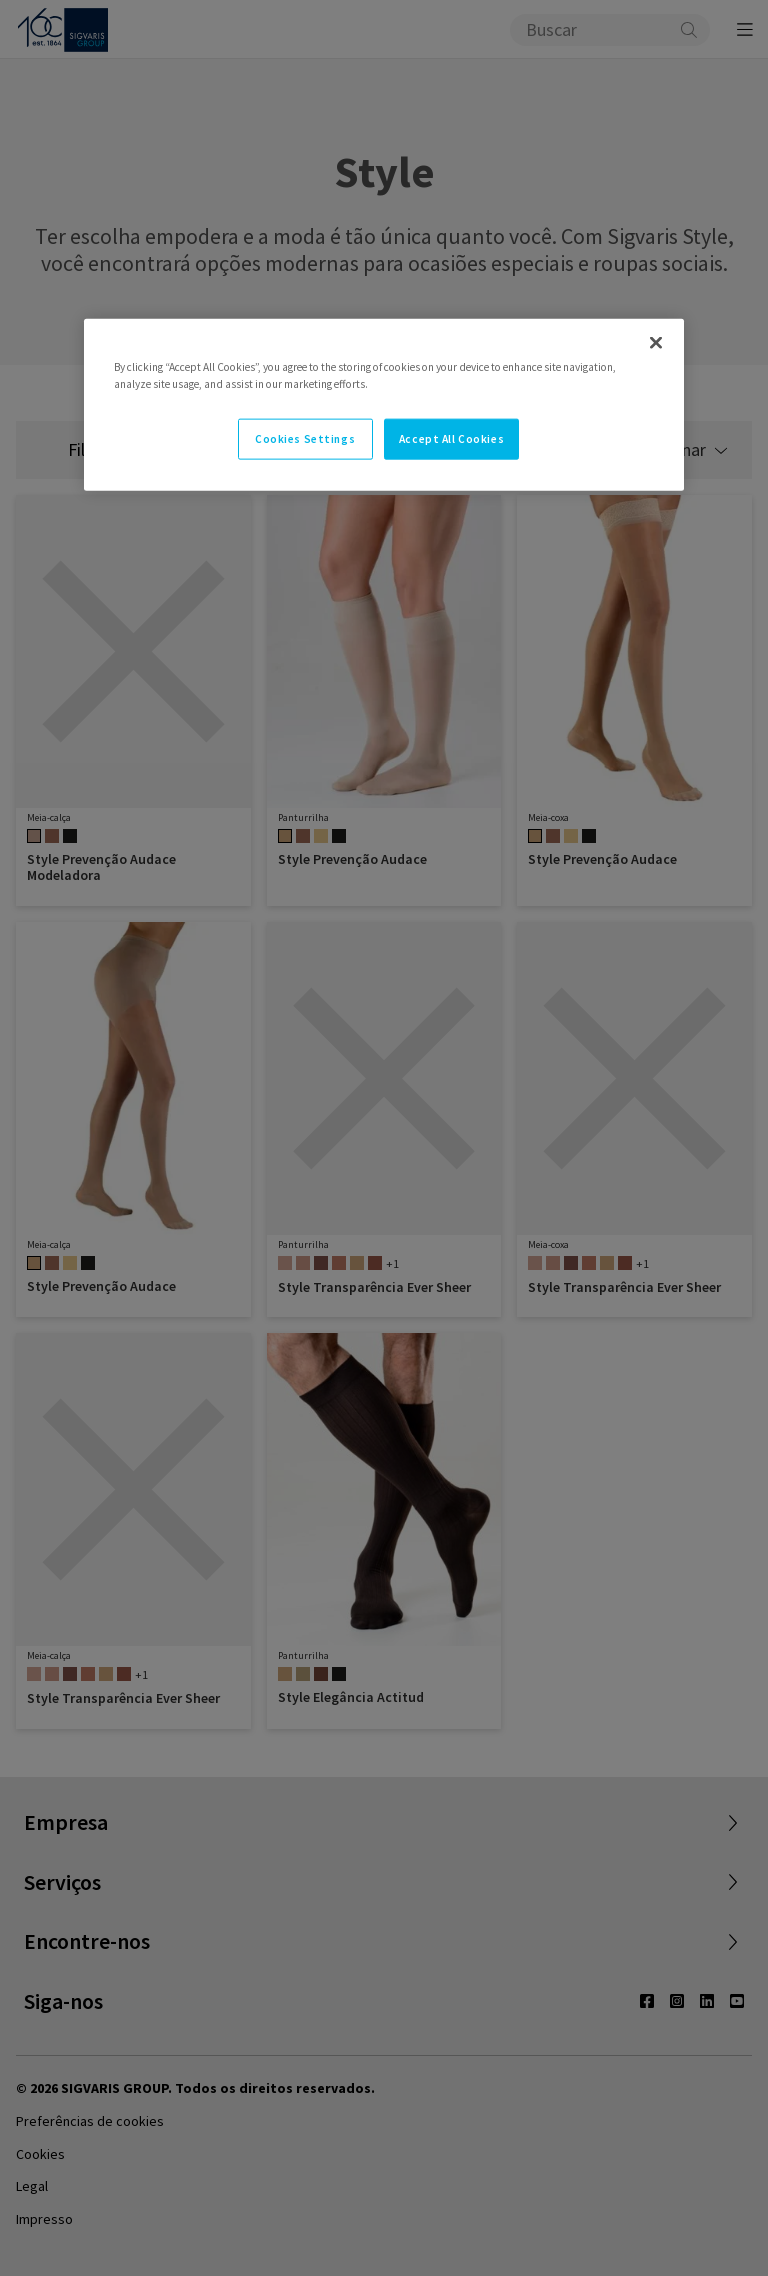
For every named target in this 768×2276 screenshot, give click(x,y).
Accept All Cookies (451, 438)
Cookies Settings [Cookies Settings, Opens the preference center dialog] (305, 438)
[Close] (656, 343)
